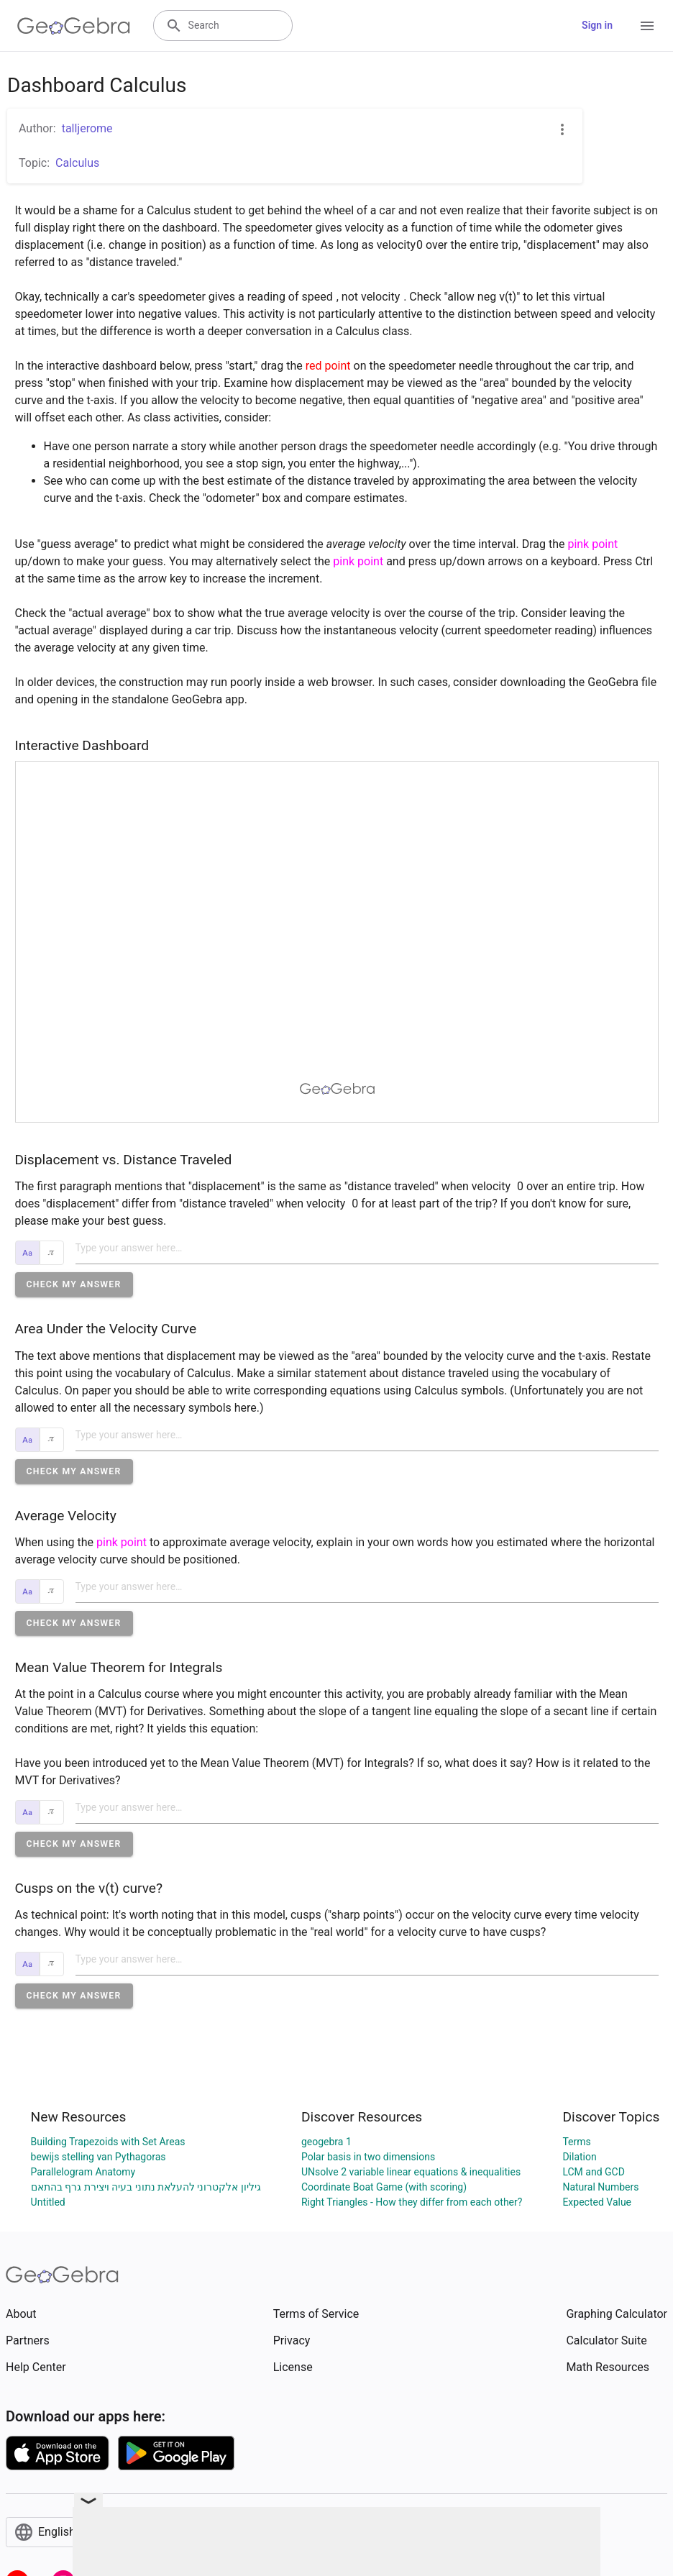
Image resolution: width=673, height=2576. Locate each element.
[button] (74, 1284)
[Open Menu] (647, 26)
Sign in (597, 25)
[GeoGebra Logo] (73, 26)
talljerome (87, 128)
